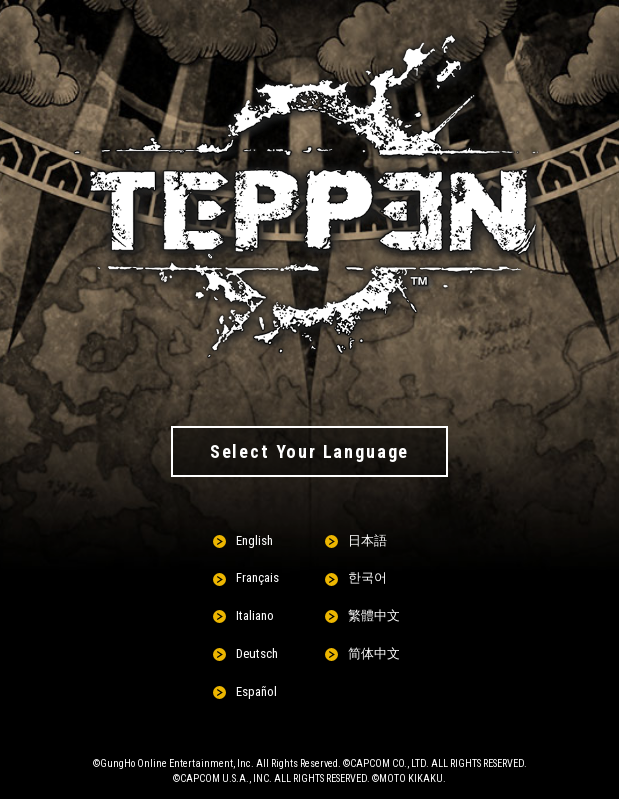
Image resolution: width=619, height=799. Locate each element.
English (254, 540)
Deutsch (257, 653)
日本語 (367, 540)
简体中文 (374, 653)
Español (256, 691)
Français (257, 577)
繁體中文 (374, 615)
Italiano (255, 615)
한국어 (367, 577)
